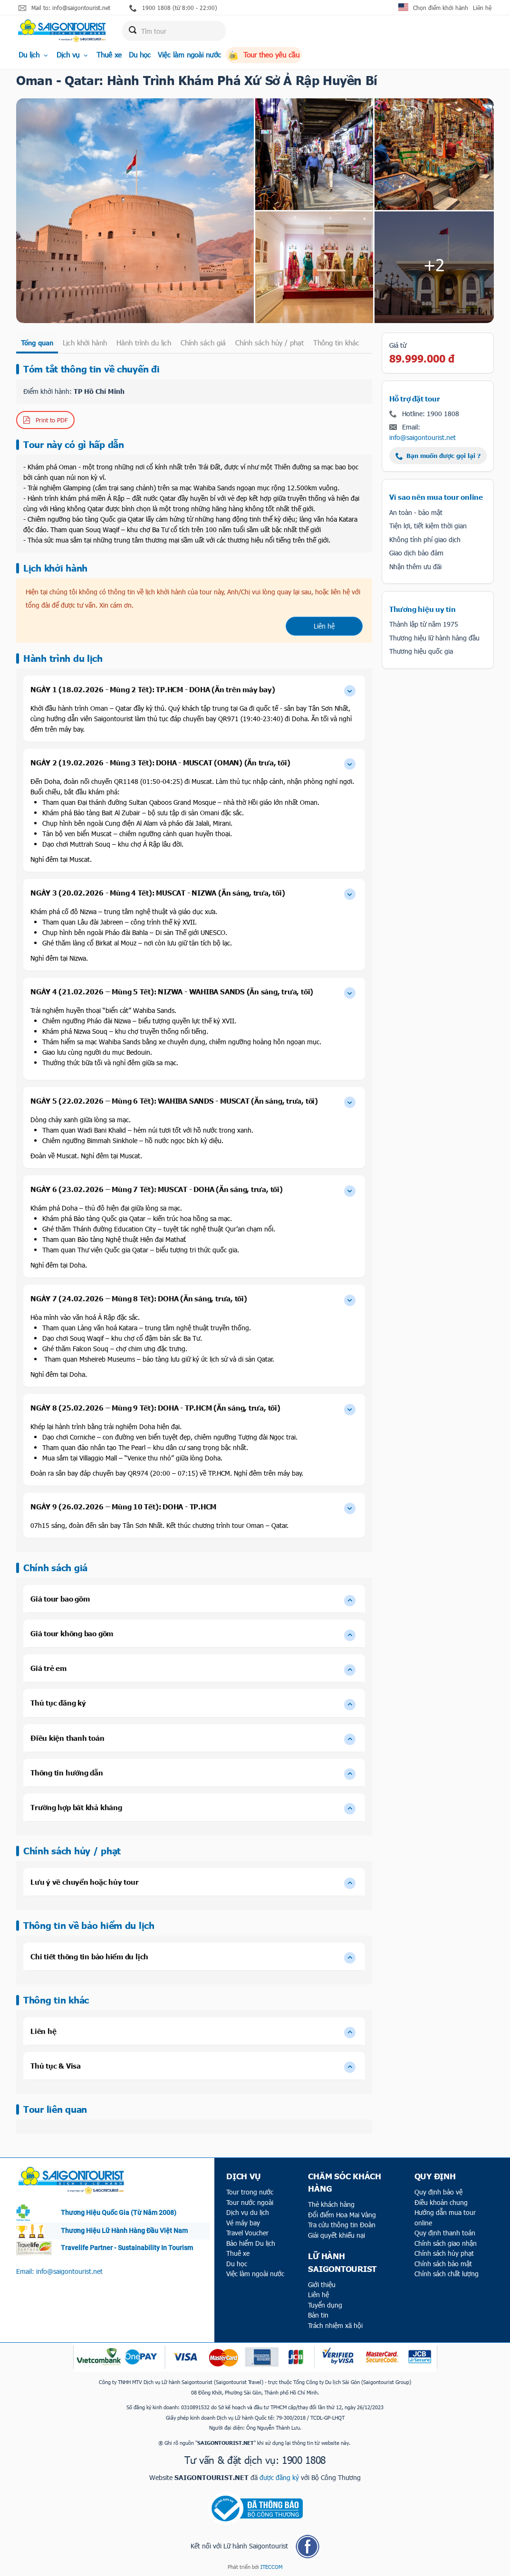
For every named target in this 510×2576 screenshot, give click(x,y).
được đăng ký (279, 2477)
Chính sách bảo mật (443, 2263)
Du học (140, 54)
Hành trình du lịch (143, 342)
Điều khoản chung (441, 2202)
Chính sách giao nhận (445, 2243)
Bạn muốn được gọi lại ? (438, 456)
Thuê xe (109, 54)
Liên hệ (482, 7)
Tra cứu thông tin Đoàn (341, 2224)
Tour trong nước (249, 2191)
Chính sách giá (203, 342)
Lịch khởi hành (85, 342)
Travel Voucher (247, 2232)
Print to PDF (45, 420)
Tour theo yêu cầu (263, 55)
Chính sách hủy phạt (444, 2253)
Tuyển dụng (325, 2304)
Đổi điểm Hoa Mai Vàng (342, 2214)
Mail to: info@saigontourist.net (64, 8)
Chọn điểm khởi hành (440, 7)
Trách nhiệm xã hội (335, 2325)
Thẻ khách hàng (331, 2204)
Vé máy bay (243, 2222)
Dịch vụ (73, 54)
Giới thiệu (322, 2284)
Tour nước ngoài (249, 2202)
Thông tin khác (336, 342)
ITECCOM (271, 2567)
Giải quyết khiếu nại (336, 2235)
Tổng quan (37, 343)
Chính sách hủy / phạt (269, 342)
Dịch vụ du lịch (247, 2212)
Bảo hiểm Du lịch (250, 2243)
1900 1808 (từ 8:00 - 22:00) (173, 8)
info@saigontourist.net (422, 437)
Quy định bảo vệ (438, 2191)
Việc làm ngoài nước (189, 54)
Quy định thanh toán (444, 2232)
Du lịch (34, 54)
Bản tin (318, 2314)
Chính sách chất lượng (446, 2273)
